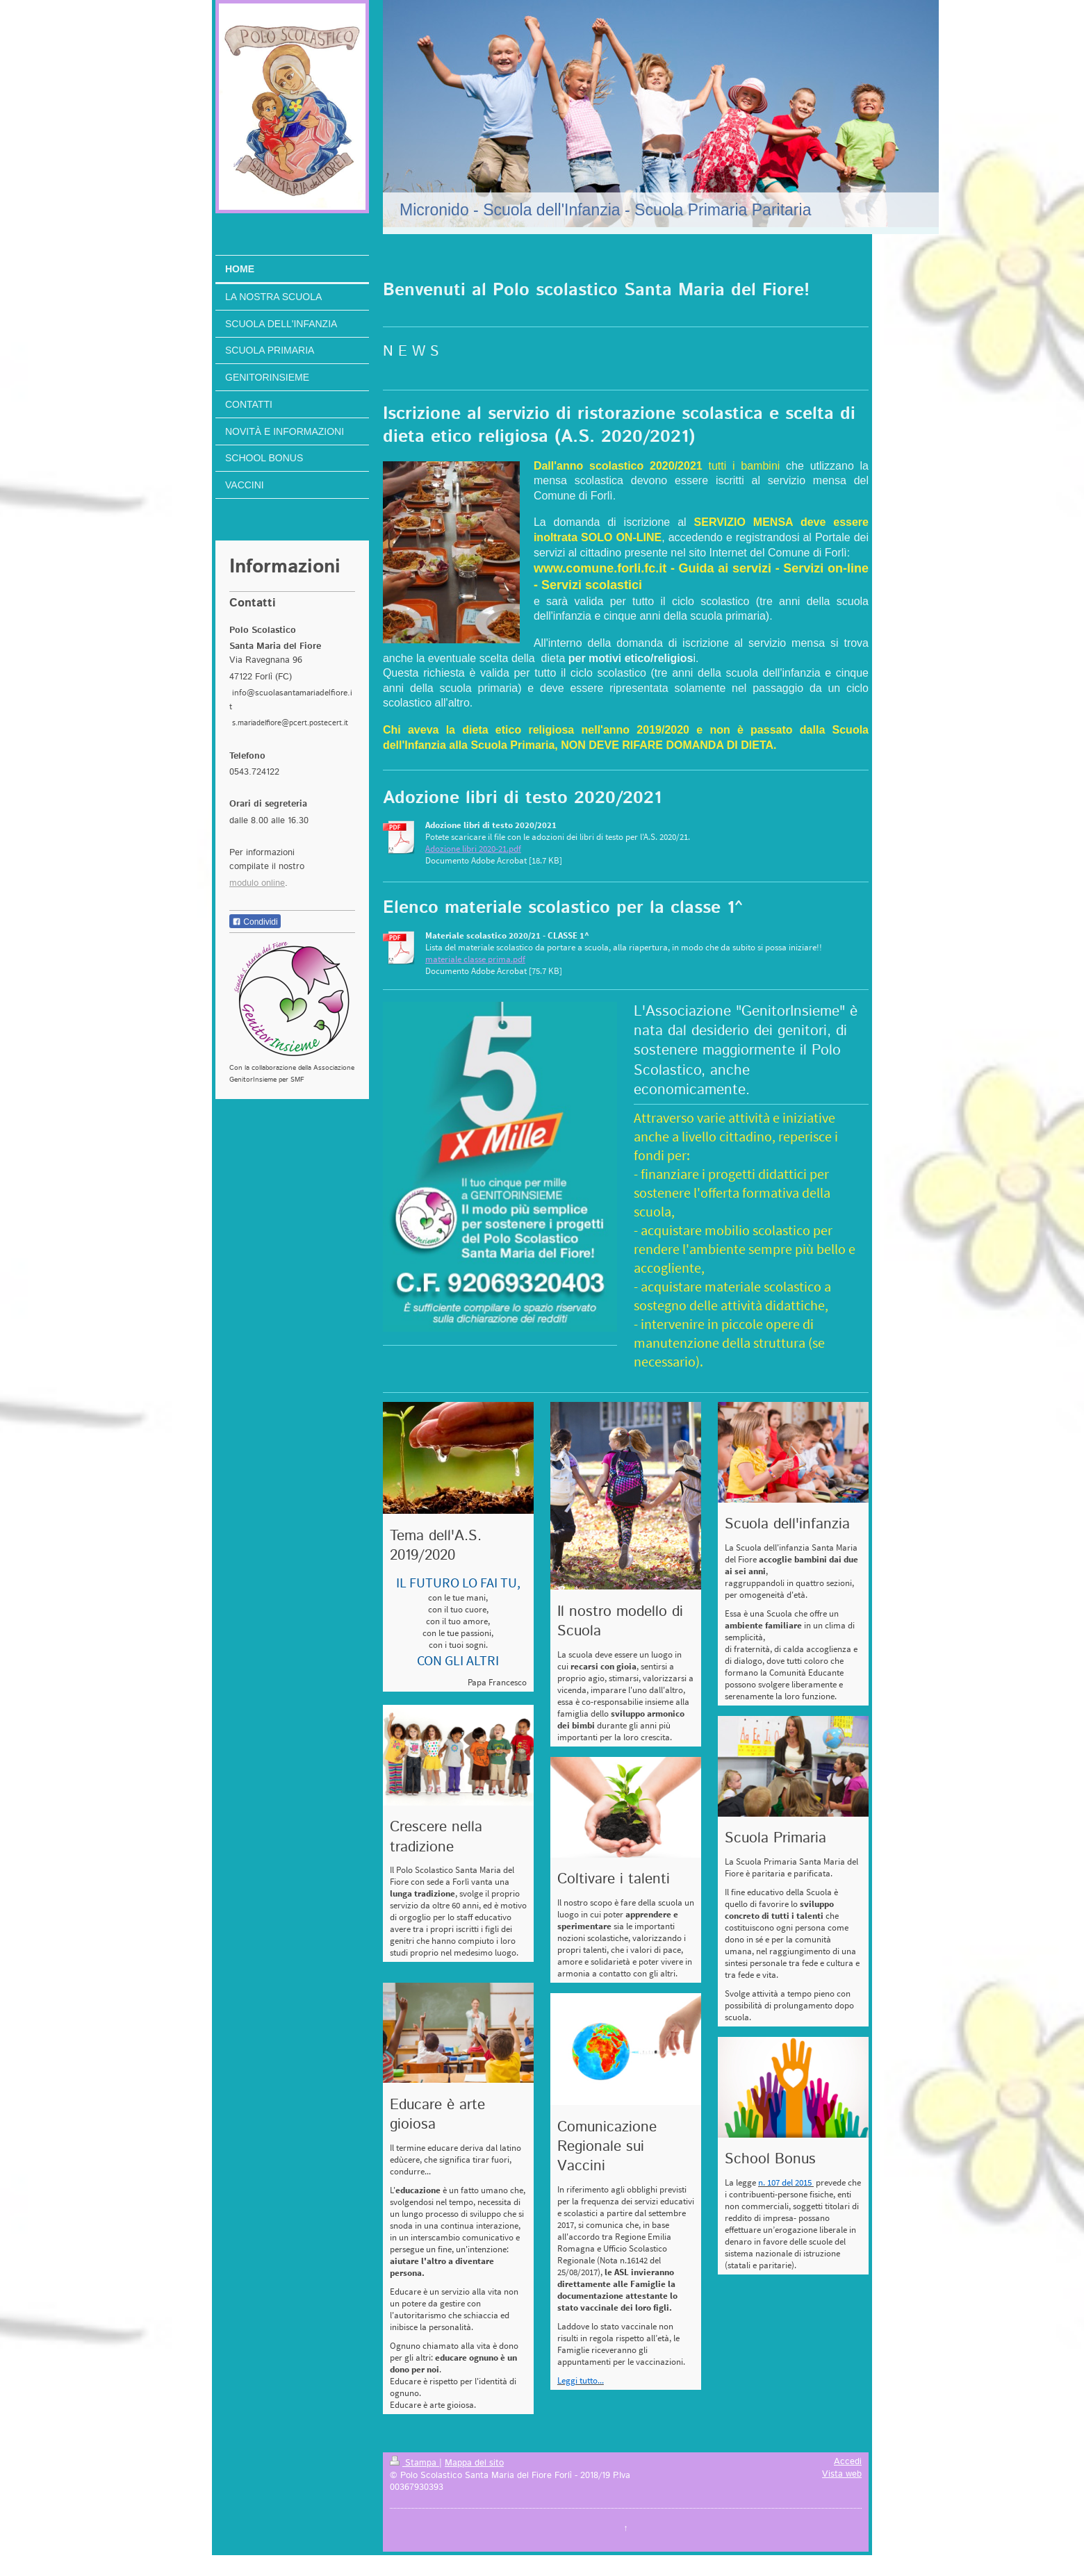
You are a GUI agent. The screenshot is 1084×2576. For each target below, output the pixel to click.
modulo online (257, 883)
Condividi (255, 922)
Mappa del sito (474, 2463)
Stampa (414, 2463)
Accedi (848, 2461)
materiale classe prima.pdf (475, 959)
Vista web (842, 2474)
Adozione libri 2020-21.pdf (473, 848)
